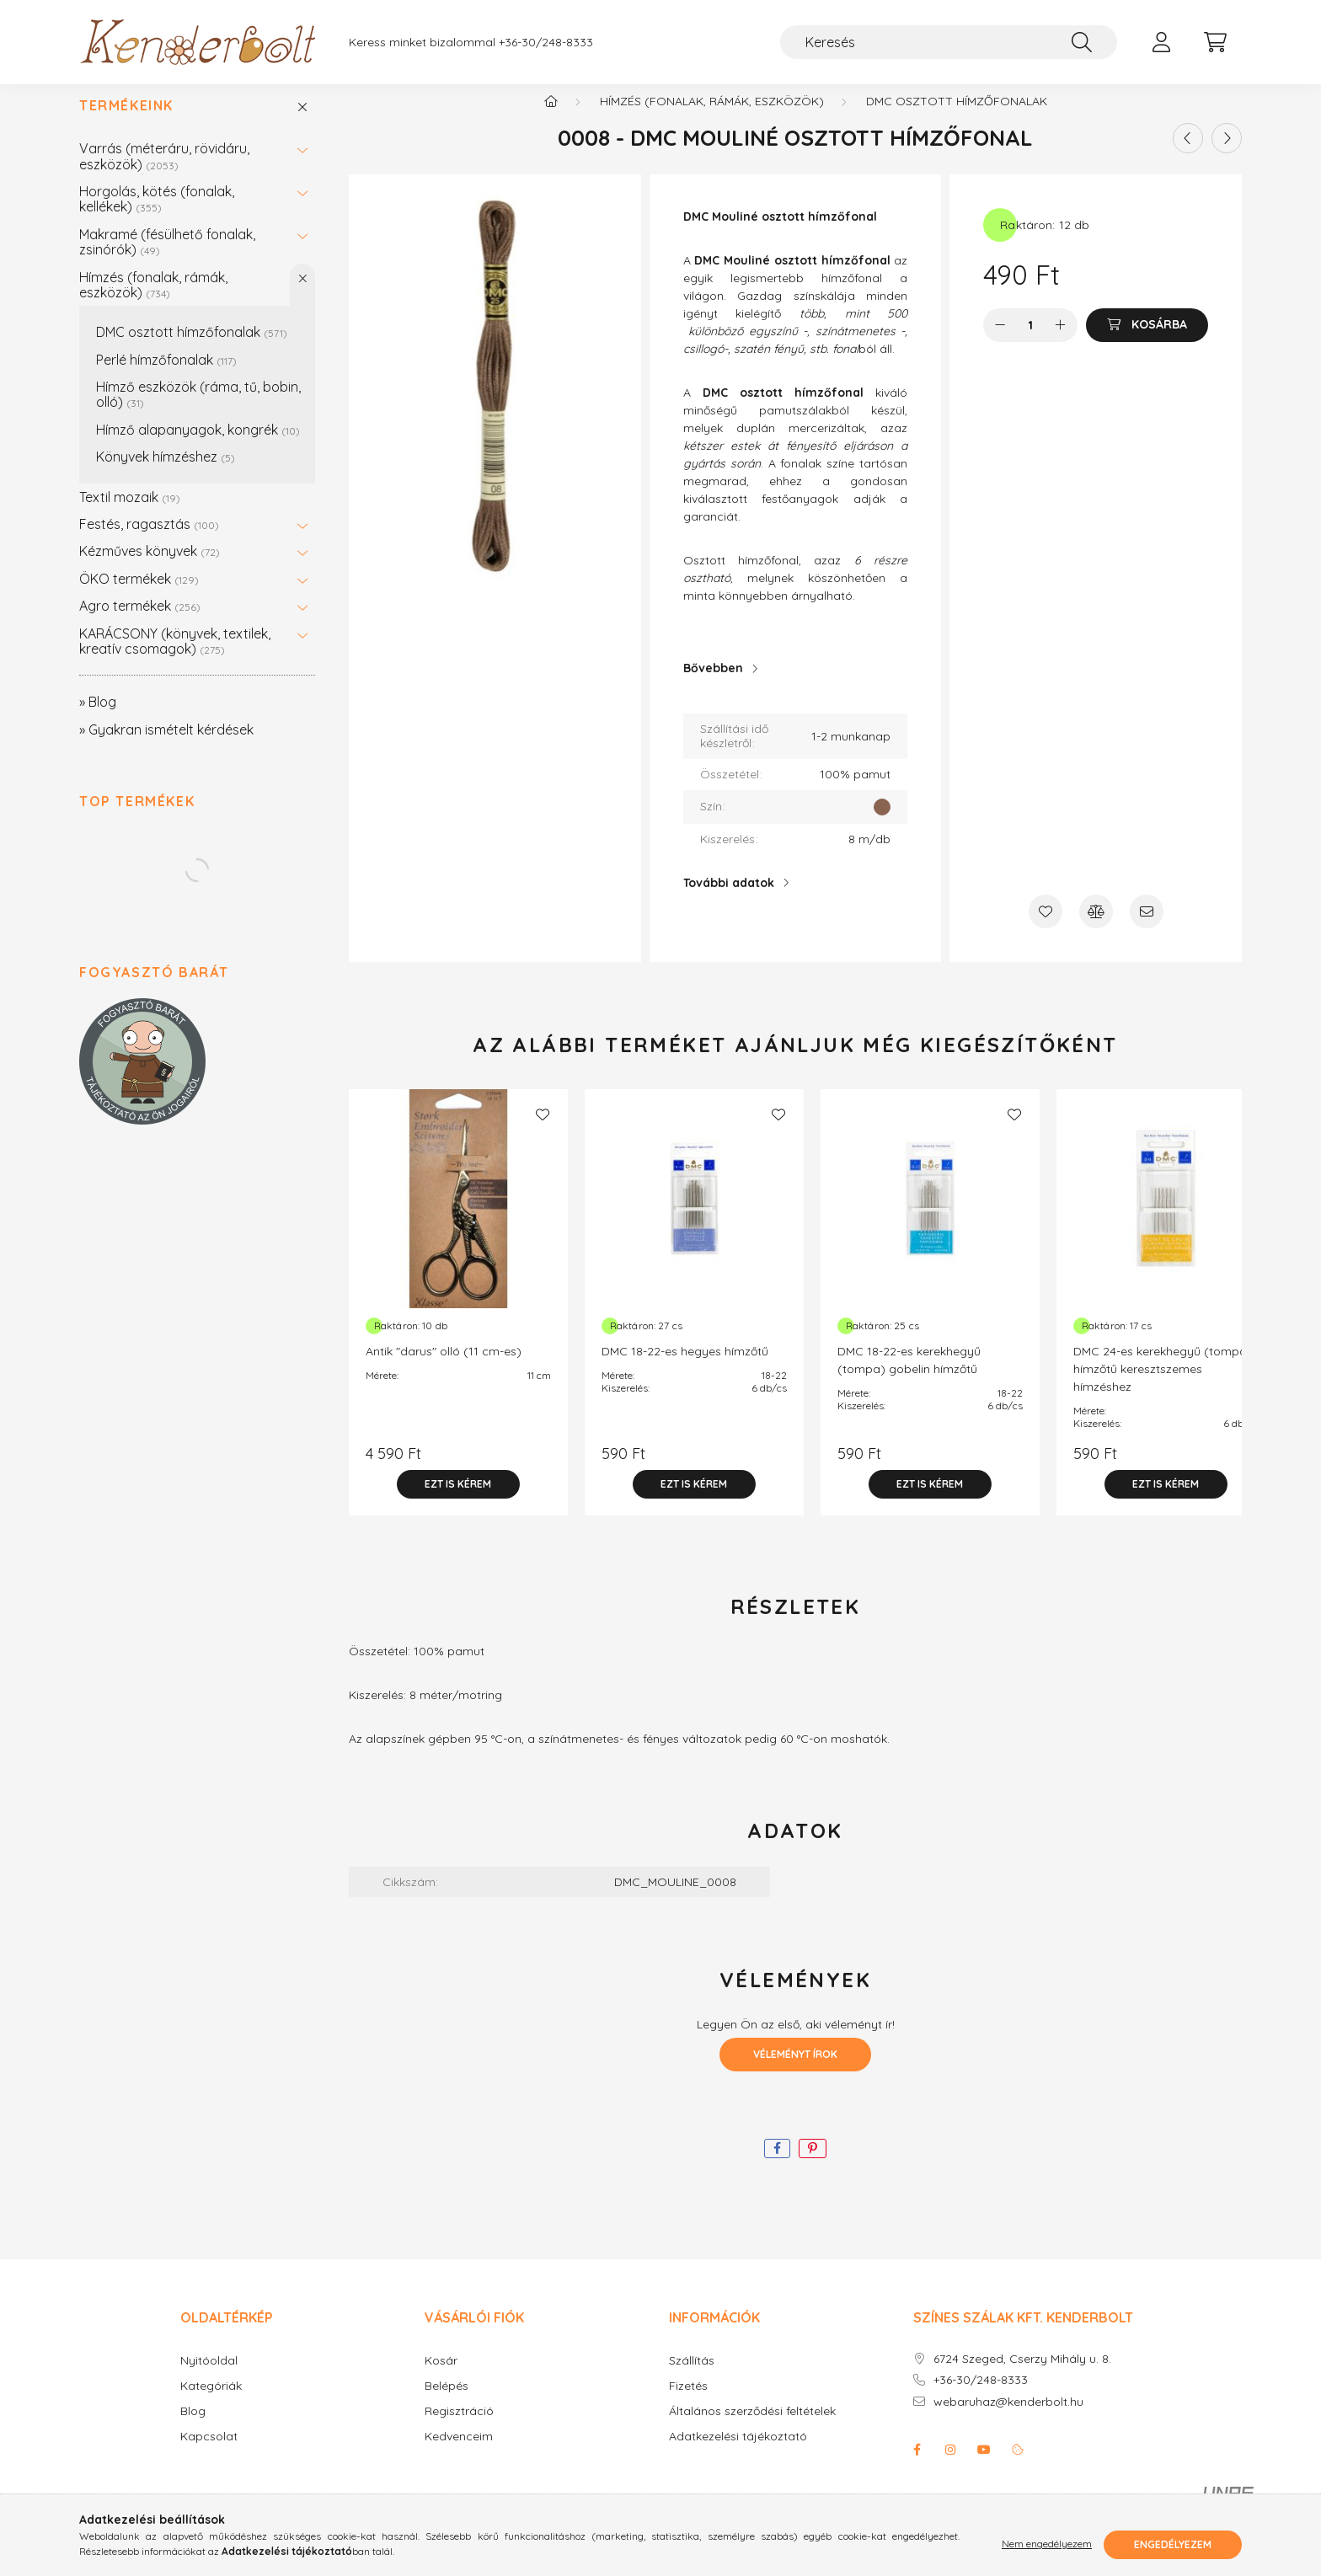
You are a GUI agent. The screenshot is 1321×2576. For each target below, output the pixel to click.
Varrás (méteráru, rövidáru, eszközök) (164, 173)
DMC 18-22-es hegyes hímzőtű (685, 1368)
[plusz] (1060, 342)
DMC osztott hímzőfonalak (191, 348)
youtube (984, 2466)
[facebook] (777, 2165)
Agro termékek (140, 622)
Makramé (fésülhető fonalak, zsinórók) (167, 259)
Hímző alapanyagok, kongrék (198, 446)
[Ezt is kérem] (458, 1501)
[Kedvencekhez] (1045, 928)
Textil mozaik (129, 513)
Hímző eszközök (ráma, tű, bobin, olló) (198, 411)
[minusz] (1000, 342)
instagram (950, 2466)
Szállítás (691, 2377)
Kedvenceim (459, 2453)
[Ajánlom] (1146, 928)
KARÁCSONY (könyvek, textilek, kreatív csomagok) (174, 658)
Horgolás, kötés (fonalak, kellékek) (156, 216)
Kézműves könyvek (149, 567)
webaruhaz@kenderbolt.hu (1008, 2419)
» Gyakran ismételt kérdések (166, 746)
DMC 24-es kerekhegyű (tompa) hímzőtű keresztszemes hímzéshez (1162, 1385)
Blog (193, 2428)
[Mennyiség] (1031, 342)
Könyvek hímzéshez (165, 473)
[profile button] (1161, 42)
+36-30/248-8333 (546, 42)
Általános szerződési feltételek (752, 2428)
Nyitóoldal (209, 2377)
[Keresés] (948, 42)
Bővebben (713, 684)
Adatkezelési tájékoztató (738, 2453)
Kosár (441, 2377)
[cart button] (1215, 42)
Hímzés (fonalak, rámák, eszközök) (153, 302)
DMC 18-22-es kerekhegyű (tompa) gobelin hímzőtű (909, 1376)
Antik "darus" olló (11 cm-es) (443, 1368)
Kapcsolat (209, 2453)
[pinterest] (812, 2165)
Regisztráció (459, 2428)
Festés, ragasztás (149, 540)
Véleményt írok (795, 2071)
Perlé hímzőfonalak (166, 376)
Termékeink (126, 123)
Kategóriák (211, 2403)
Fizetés (688, 2403)
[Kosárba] (1147, 342)
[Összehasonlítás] (1096, 928)
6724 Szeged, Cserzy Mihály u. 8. (1022, 2376)
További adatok (728, 899)
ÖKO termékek (139, 595)
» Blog (97, 718)
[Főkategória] (551, 118)
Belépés (446, 2403)
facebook (916, 2466)
